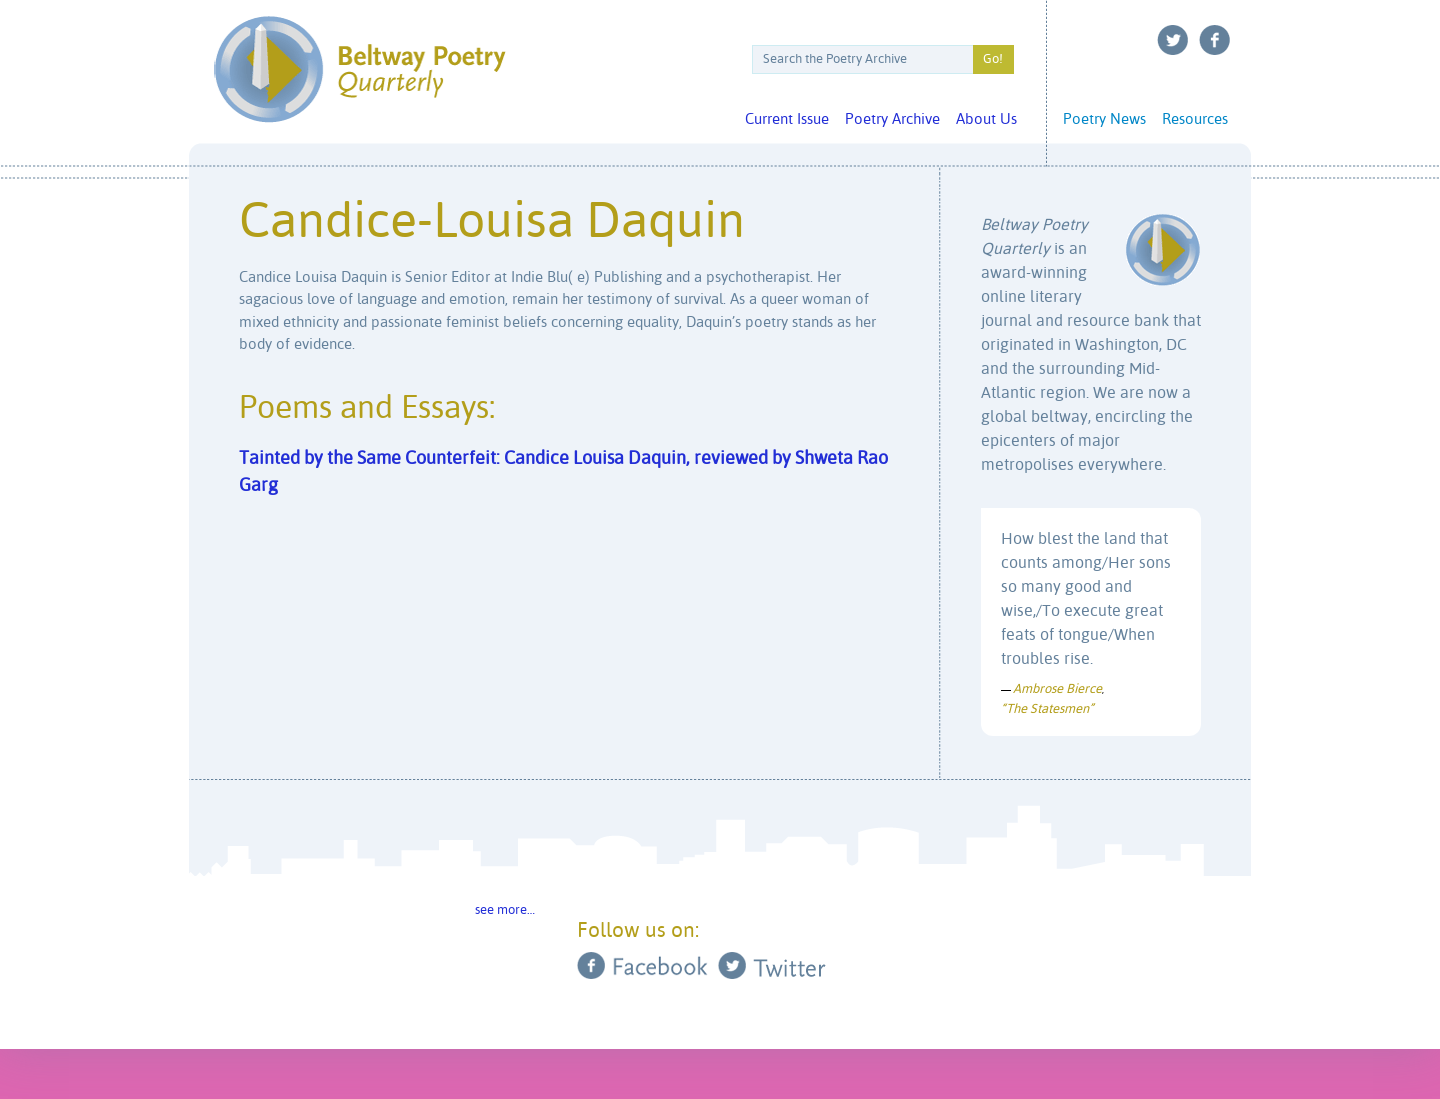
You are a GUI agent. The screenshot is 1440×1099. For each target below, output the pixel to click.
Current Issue (787, 119)
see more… (505, 910)
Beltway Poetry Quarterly (359, 69)
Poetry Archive (892, 119)
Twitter (1173, 40)
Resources (1195, 119)
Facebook (1215, 40)
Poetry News (1104, 119)
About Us (986, 119)
